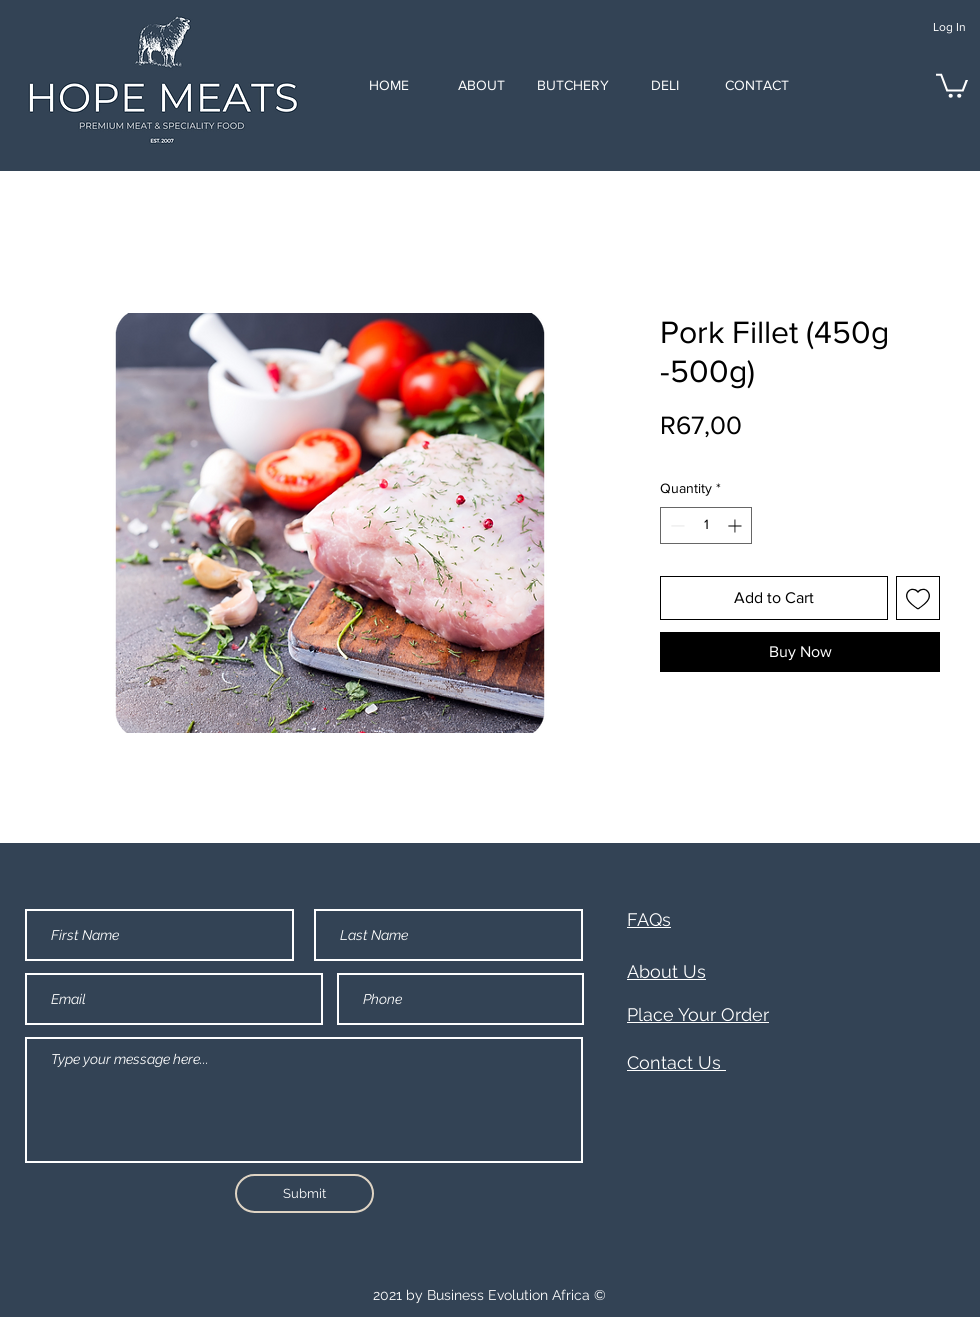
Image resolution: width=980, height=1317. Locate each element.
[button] (952, 84)
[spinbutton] (706, 525)
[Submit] (304, 1193)
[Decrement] (675, 525)
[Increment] (736, 525)
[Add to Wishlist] (918, 598)
